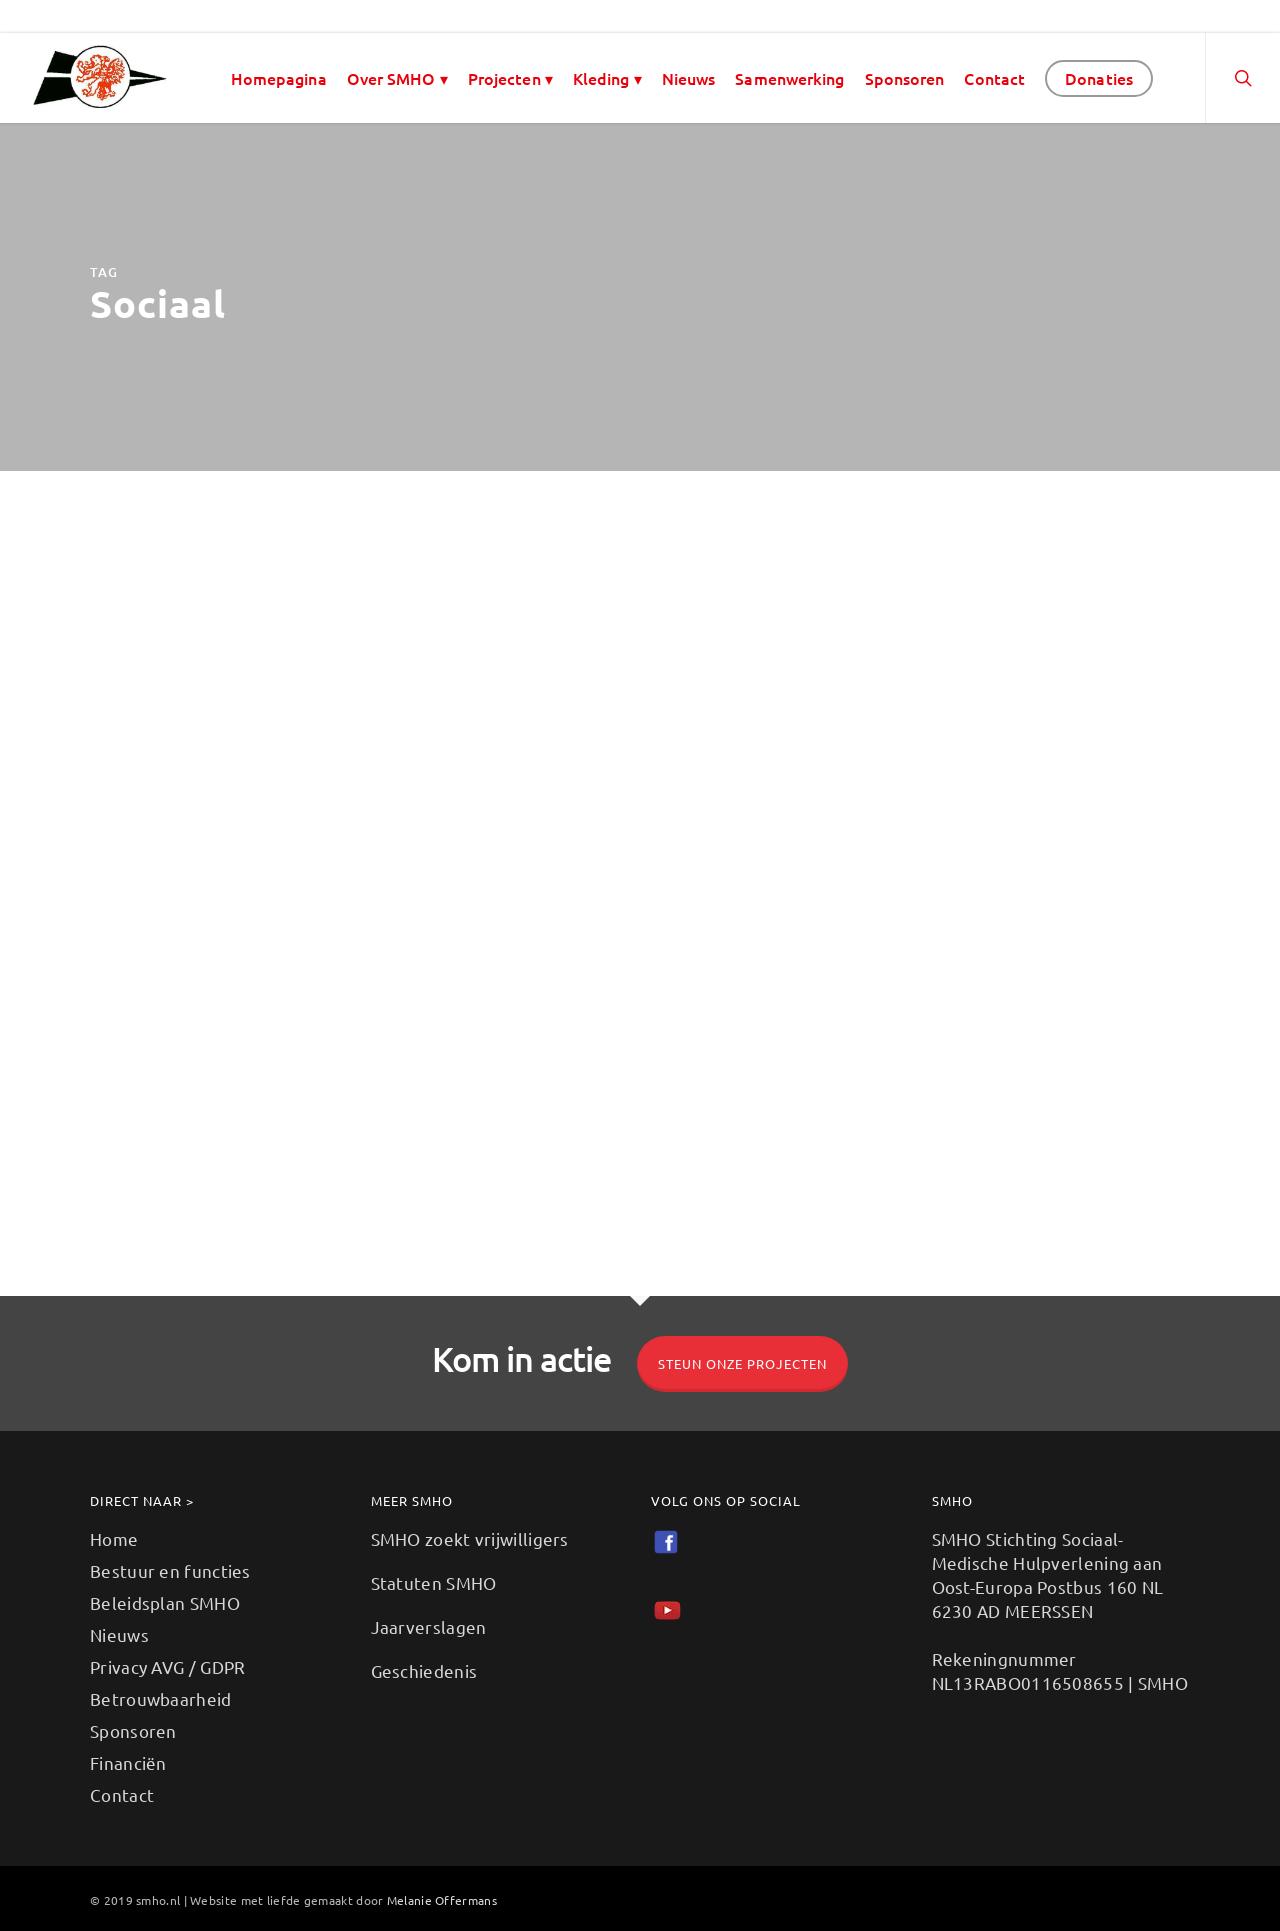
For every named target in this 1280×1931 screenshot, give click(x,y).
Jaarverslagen (429, 1626)
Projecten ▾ (510, 78)
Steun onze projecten (742, 1363)
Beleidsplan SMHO (165, 1602)
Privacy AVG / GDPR (167, 1666)
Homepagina (279, 78)
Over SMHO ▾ (397, 78)
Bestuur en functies (170, 1570)
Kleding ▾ (607, 78)
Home (114, 1538)
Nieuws (689, 78)
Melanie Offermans (442, 1900)
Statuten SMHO (434, 1582)
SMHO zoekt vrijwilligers (470, 1538)
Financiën (128, 1762)
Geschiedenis (424, 1670)
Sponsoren (905, 78)
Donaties (1099, 78)
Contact (994, 78)
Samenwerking (789, 78)
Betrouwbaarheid (161, 1698)
